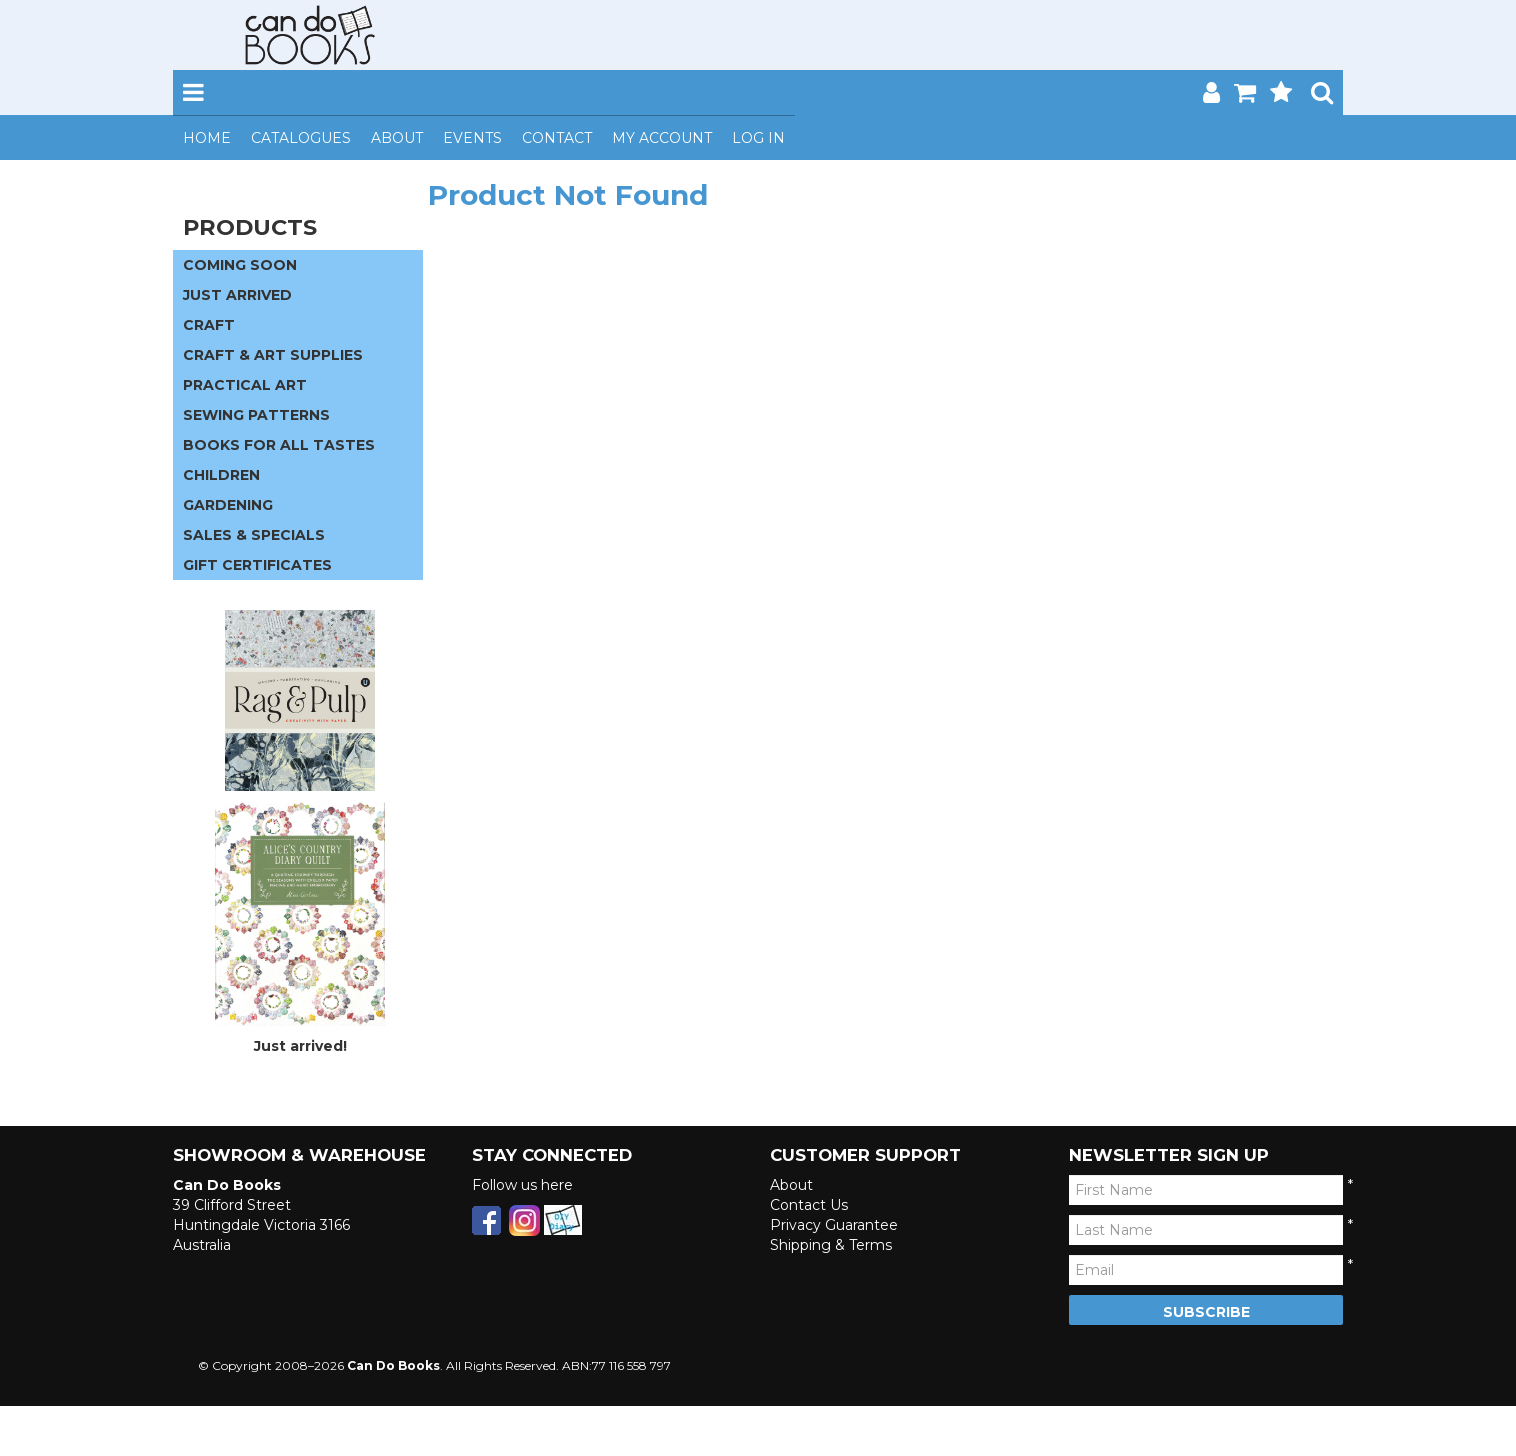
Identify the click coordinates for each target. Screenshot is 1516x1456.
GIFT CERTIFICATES (257, 565)
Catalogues (301, 138)
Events (472, 138)
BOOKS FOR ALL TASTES (279, 445)
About (397, 138)
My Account (662, 138)
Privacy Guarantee (834, 1225)
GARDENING (228, 505)
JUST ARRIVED (237, 295)
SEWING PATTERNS (256, 415)
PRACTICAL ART (245, 385)
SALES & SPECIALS (254, 535)
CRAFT (209, 325)
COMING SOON (240, 265)
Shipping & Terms (831, 1245)
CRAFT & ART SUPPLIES (273, 355)
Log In (758, 138)
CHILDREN (221, 475)
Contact (557, 138)
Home (207, 138)
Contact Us (809, 1205)
